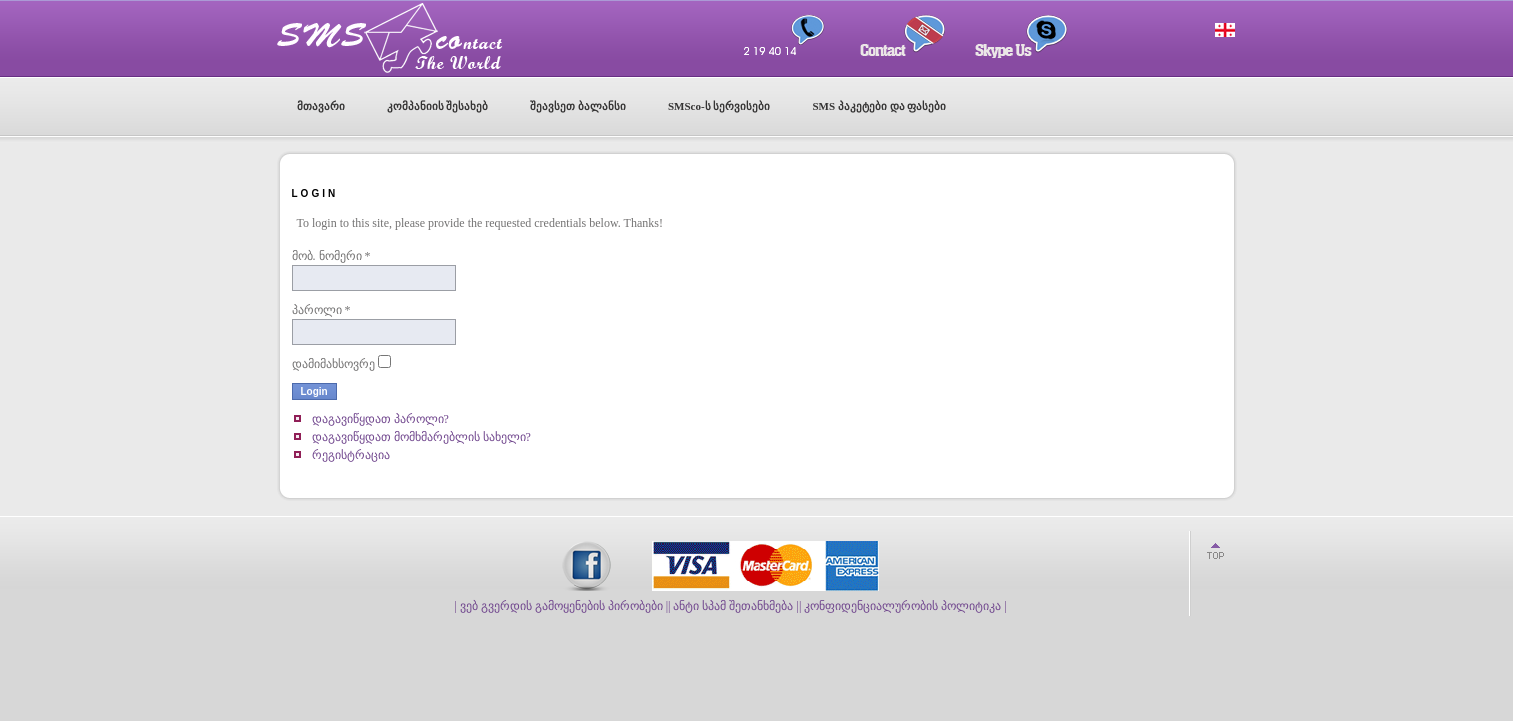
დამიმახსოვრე (333, 364)
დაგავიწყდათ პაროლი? (380, 419)
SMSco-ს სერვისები (719, 106)
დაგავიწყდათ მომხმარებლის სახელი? (421, 437)
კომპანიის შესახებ (438, 106)
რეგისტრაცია (351, 455)
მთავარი (321, 106)
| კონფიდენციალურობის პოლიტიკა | (903, 606)
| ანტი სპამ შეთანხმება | (733, 606)
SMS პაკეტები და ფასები (879, 106)
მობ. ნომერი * (331, 256)
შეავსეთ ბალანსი (578, 106)
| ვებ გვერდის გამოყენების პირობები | (561, 606)
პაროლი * (321, 310)
